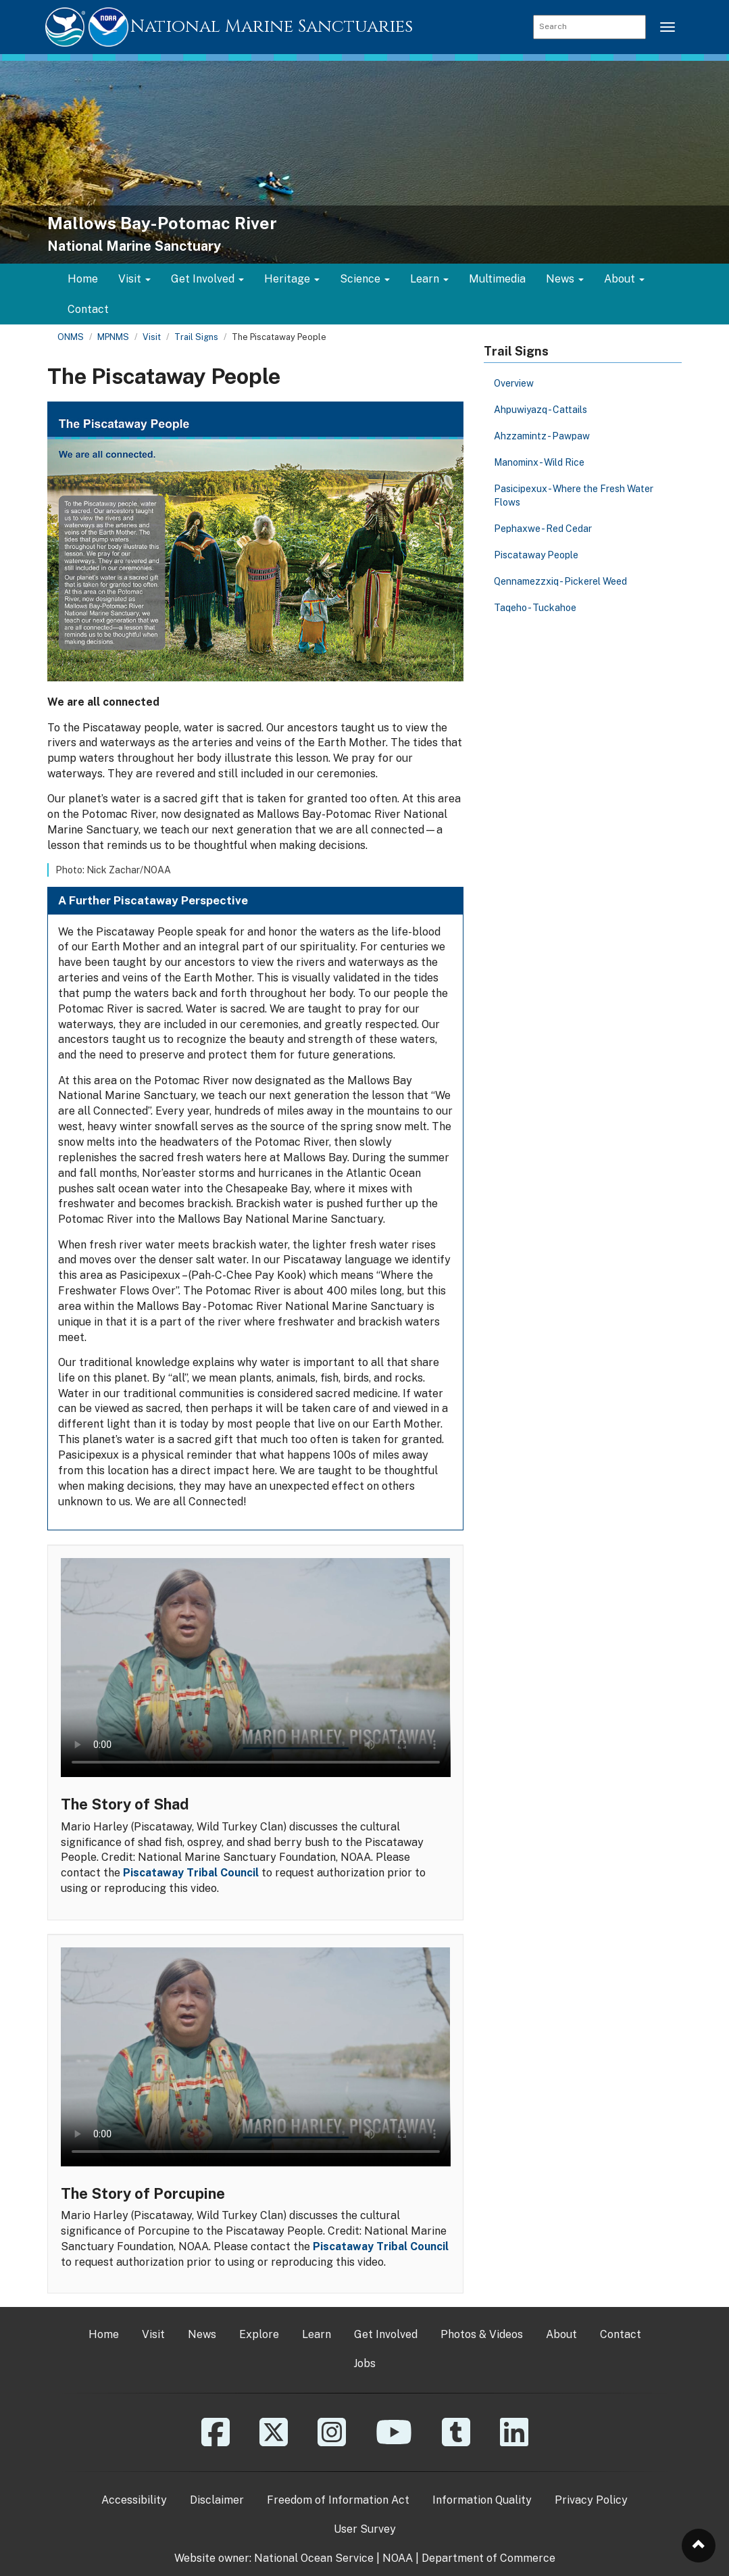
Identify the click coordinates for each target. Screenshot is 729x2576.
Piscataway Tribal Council (191, 1872)
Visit (152, 337)
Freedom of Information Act (338, 2500)
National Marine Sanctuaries (271, 27)
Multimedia (497, 278)
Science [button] (365, 278)
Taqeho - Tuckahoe (535, 607)
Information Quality (482, 2500)
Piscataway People (536, 555)
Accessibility (134, 2500)
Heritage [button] (292, 278)
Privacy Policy (591, 2500)
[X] (273, 2441)
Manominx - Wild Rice (539, 462)
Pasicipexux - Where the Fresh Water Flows (573, 495)
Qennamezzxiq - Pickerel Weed (560, 581)
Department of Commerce (488, 2558)
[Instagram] (331, 2441)
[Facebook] (215, 2441)
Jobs (364, 2363)
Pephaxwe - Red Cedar (543, 528)
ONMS (70, 337)
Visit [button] (134, 278)
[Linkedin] (514, 2441)
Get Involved (386, 2334)
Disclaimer (217, 2500)
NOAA (397, 2558)
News (202, 2334)
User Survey (365, 2529)
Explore (259, 2334)
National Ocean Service (314, 2558)
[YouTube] (394, 2441)
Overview (514, 383)
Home (83, 278)
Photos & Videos (482, 2334)
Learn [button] (429, 278)
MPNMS (113, 337)
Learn (316, 2334)
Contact (88, 309)
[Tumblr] (456, 2441)
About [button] (624, 278)
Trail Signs (196, 337)
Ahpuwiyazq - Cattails (540, 409)
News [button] (565, 278)
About (561, 2334)
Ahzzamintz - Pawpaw (542, 436)
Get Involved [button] (207, 278)
